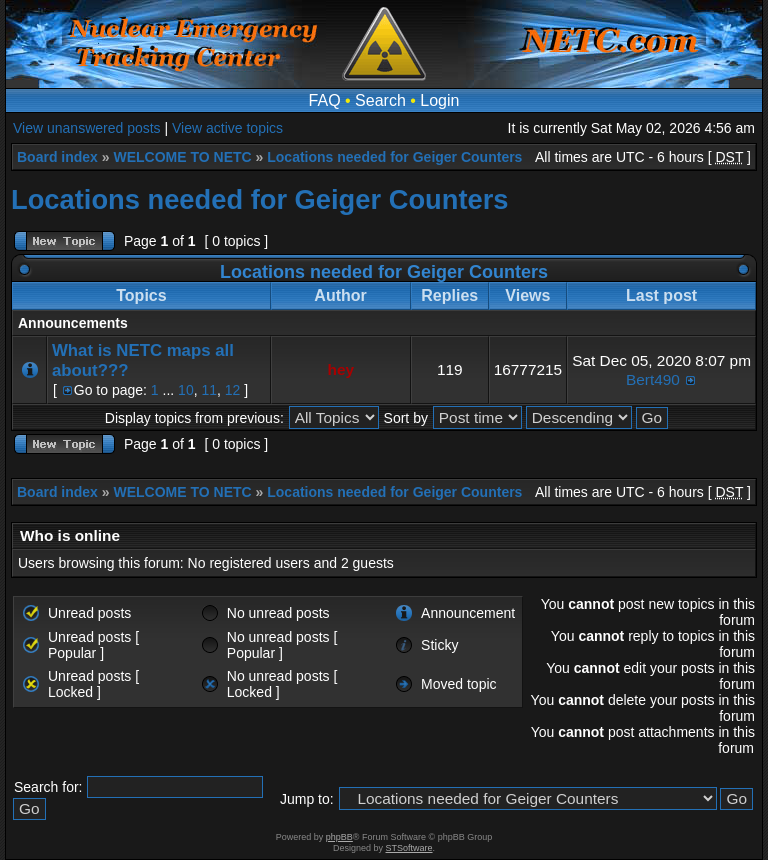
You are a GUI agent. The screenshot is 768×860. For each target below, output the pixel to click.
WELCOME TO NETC (182, 157)
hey (341, 369)
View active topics (227, 128)
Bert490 (653, 379)
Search (380, 100)
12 (233, 390)
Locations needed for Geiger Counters (394, 157)
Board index (57, 157)
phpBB (339, 837)
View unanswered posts (87, 128)
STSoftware (409, 848)
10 (186, 390)
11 (209, 390)
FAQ (325, 100)
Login (439, 100)
